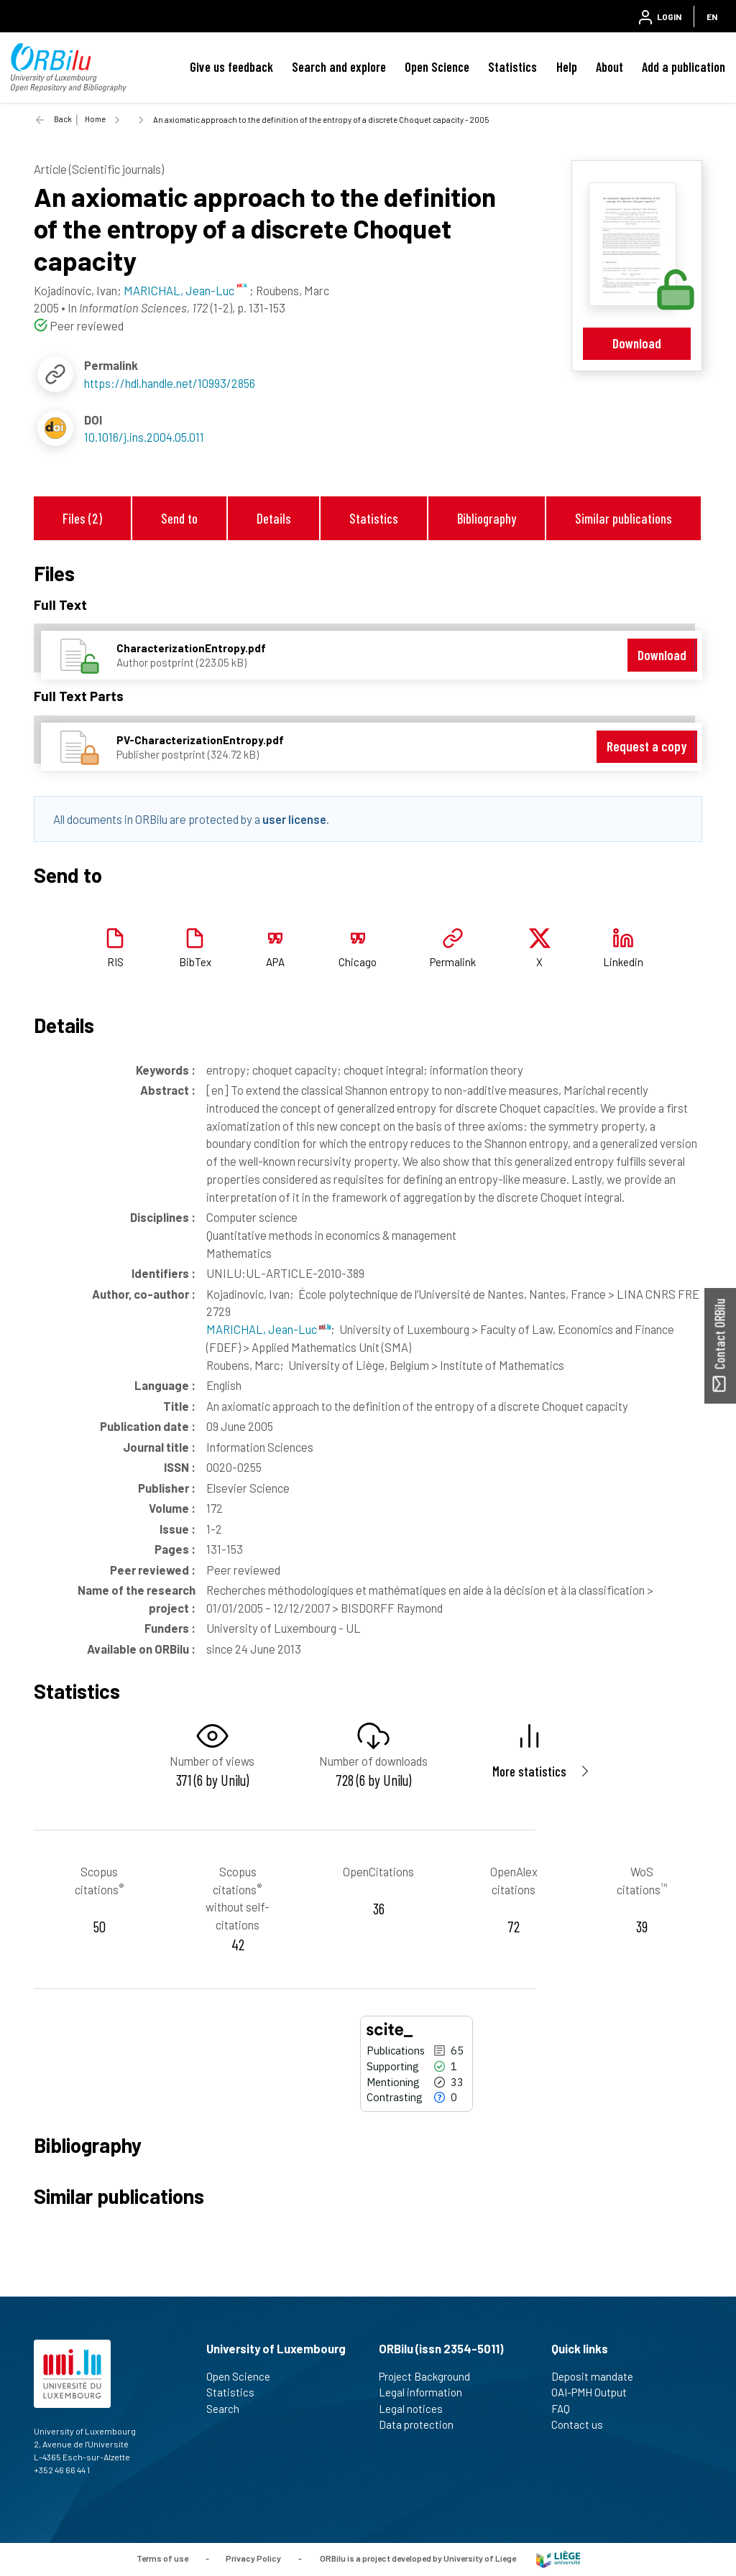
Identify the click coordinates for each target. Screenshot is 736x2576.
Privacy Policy (253, 2558)
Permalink (453, 961)
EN (712, 16)
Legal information (426, 2392)
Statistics (512, 67)
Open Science (437, 67)
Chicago (358, 961)
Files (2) (82, 518)
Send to (179, 518)
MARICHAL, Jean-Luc (268, 1329)
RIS (115, 961)
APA (275, 961)
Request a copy (646, 746)
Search (229, 2408)
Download (636, 343)
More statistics (529, 1771)
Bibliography (486, 518)
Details (274, 518)
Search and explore (339, 67)
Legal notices (417, 2408)
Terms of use (162, 2558)
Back (63, 119)
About (609, 67)
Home (95, 119)
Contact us (583, 2424)
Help (566, 67)
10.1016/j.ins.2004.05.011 (144, 437)
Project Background (430, 2376)
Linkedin (623, 961)
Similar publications (623, 518)
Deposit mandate (598, 2376)
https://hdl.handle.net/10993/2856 (169, 383)
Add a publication (683, 67)
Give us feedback (231, 67)
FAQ (566, 2408)
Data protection (422, 2424)
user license (294, 819)
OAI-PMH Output (595, 2392)
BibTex (195, 961)
